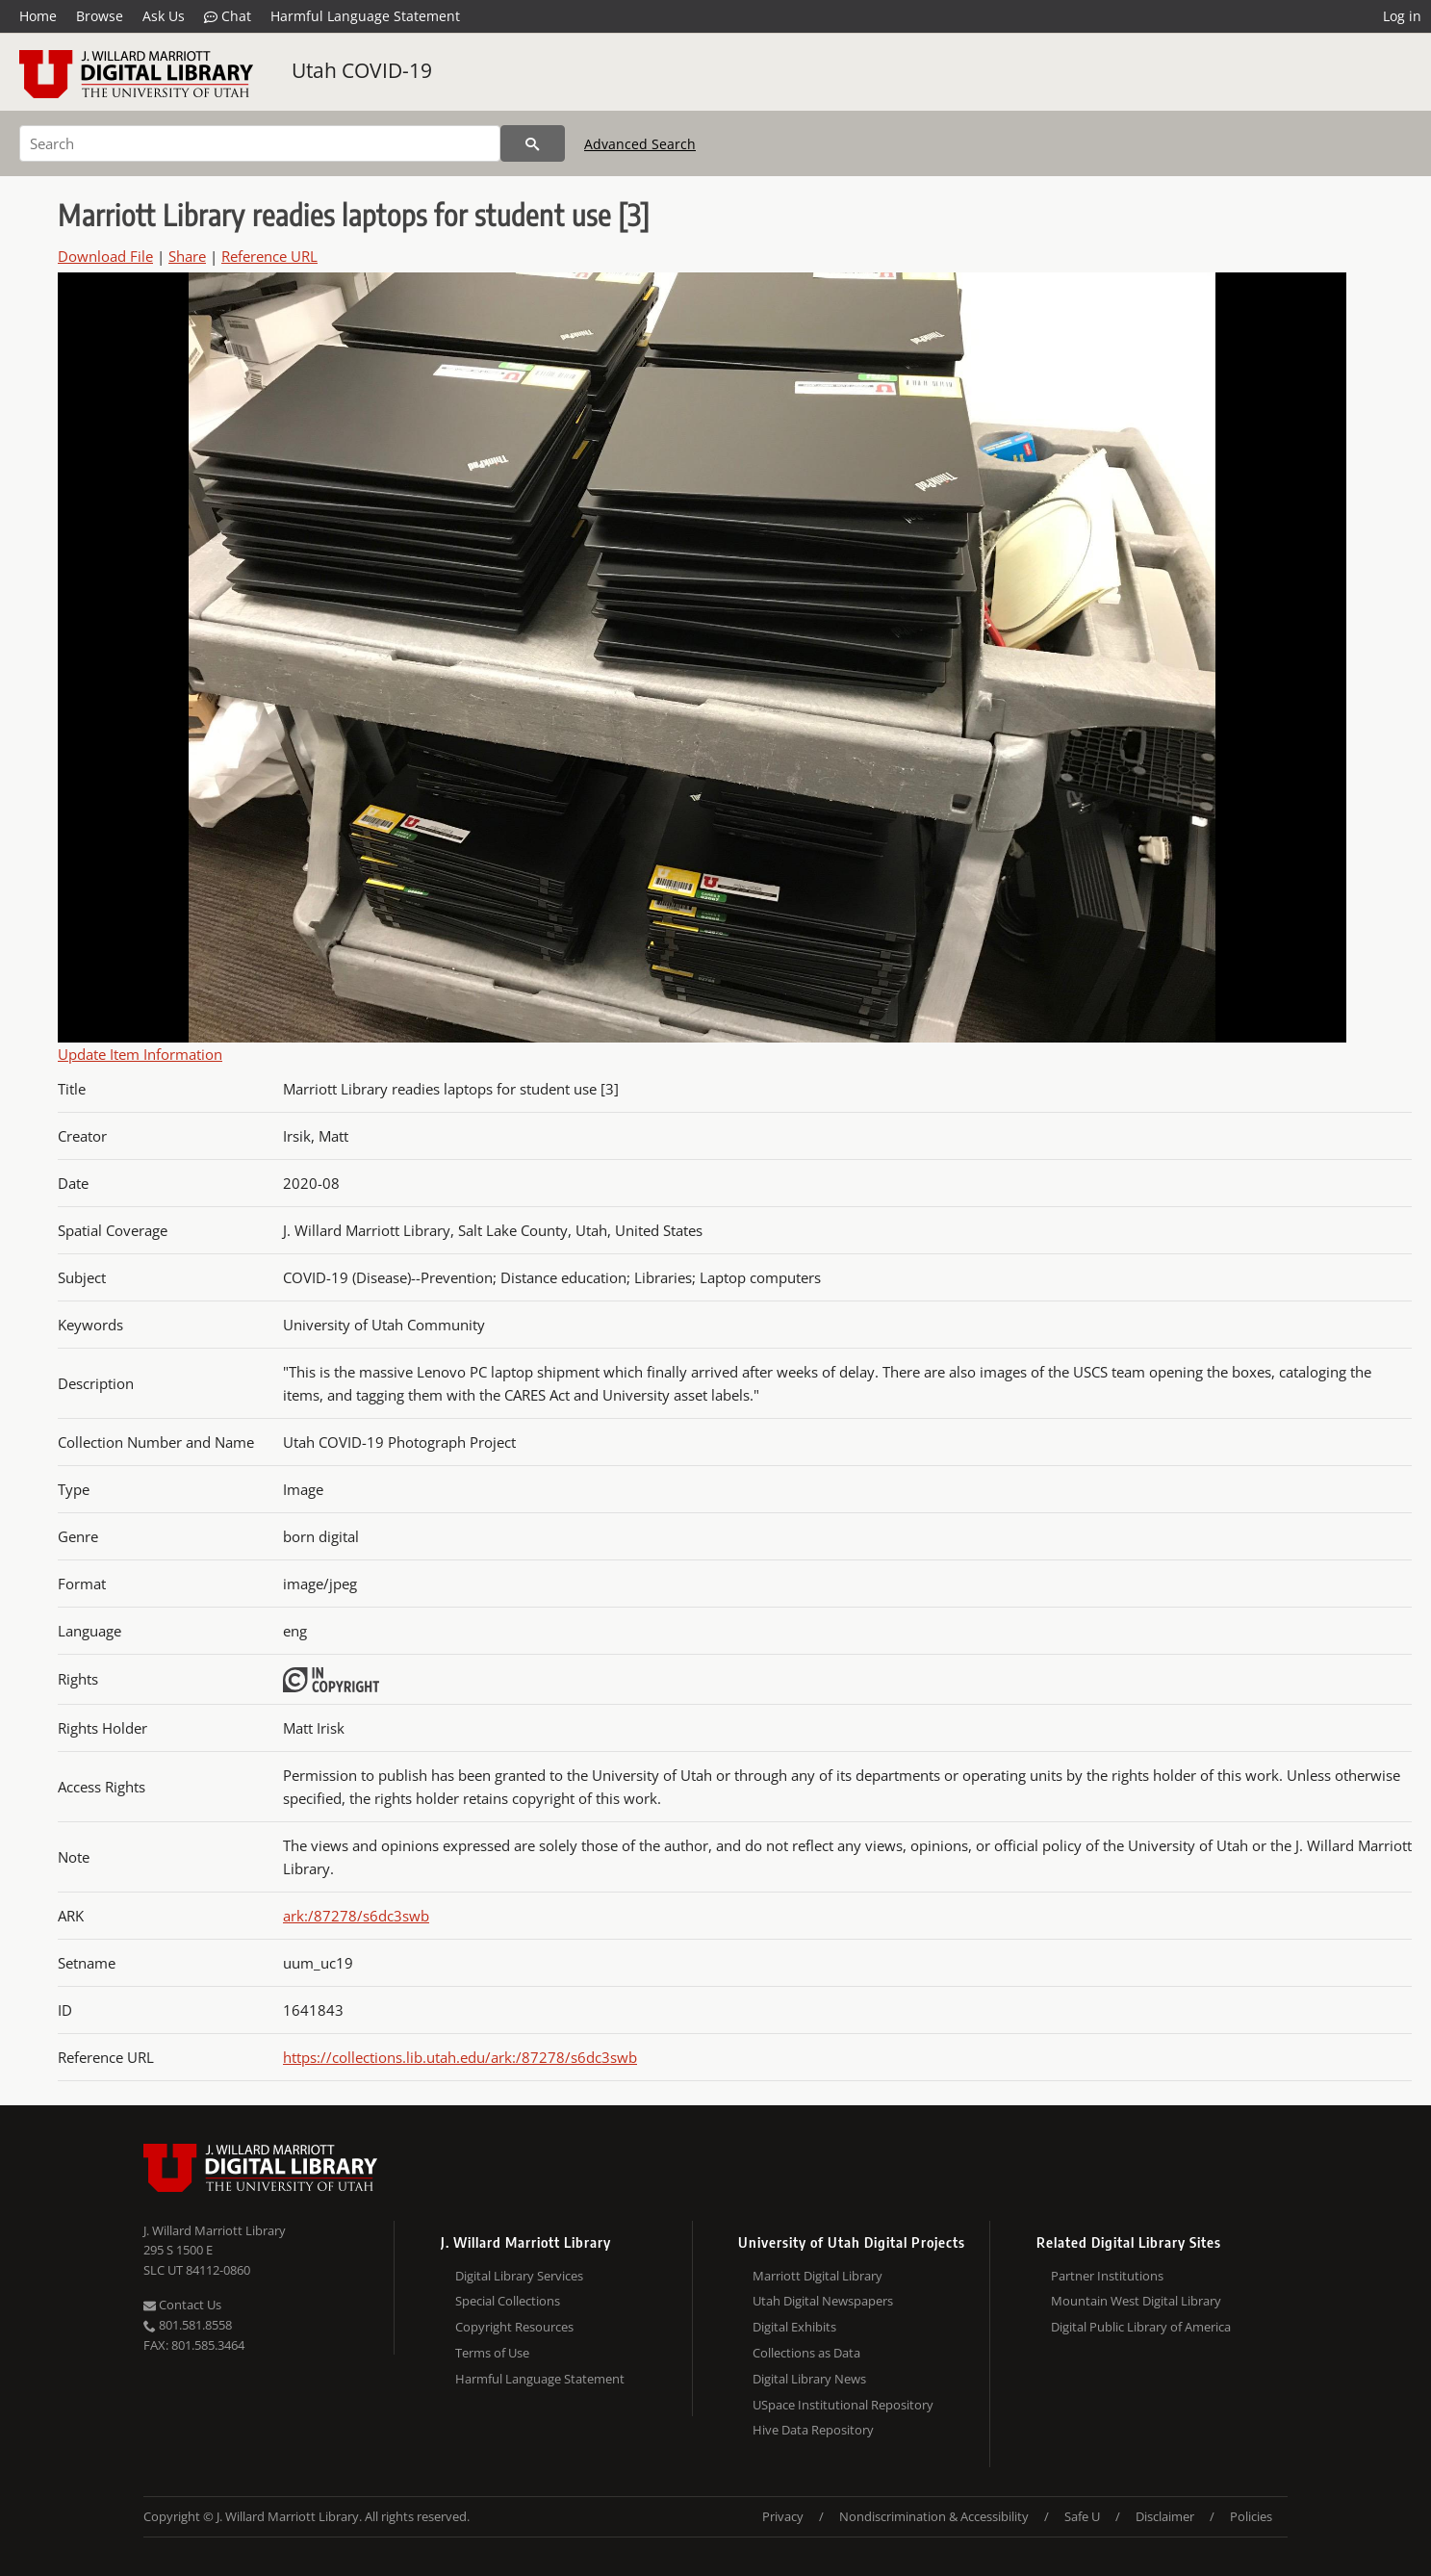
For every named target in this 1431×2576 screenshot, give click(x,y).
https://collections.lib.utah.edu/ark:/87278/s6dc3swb (460, 2057)
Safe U (1082, 2516)
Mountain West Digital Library (1136, 2300)
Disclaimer (1165, 2516)
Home (38, 16)
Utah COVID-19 (362, 70)
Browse (99, 16)
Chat (227, 16)
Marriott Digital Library (817, 2275)
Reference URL (269, 256)
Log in (1402, 16)
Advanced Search (640, 144)
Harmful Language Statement (365, 16)
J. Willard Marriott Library (214, 2230)
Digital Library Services (519, 2275)
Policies (1251, 2516)
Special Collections (507, 2300)
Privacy (783, 2516)
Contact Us (182, 2304)
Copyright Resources (514, 2326)
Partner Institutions (1107, 2275)
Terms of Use (492, 2352)
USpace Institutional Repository (843, 2404)
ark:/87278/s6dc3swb (356, 1915)
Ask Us (163, 16)
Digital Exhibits (794, 2326)
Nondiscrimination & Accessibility (934, 2516)
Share (187, 256)
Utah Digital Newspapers (823, 2300)
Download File (105, 256)
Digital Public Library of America (1141, 2326)
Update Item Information (140, 1054)
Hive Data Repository (813, 2429)
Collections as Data (806, 2352)
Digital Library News (809, 2378)
